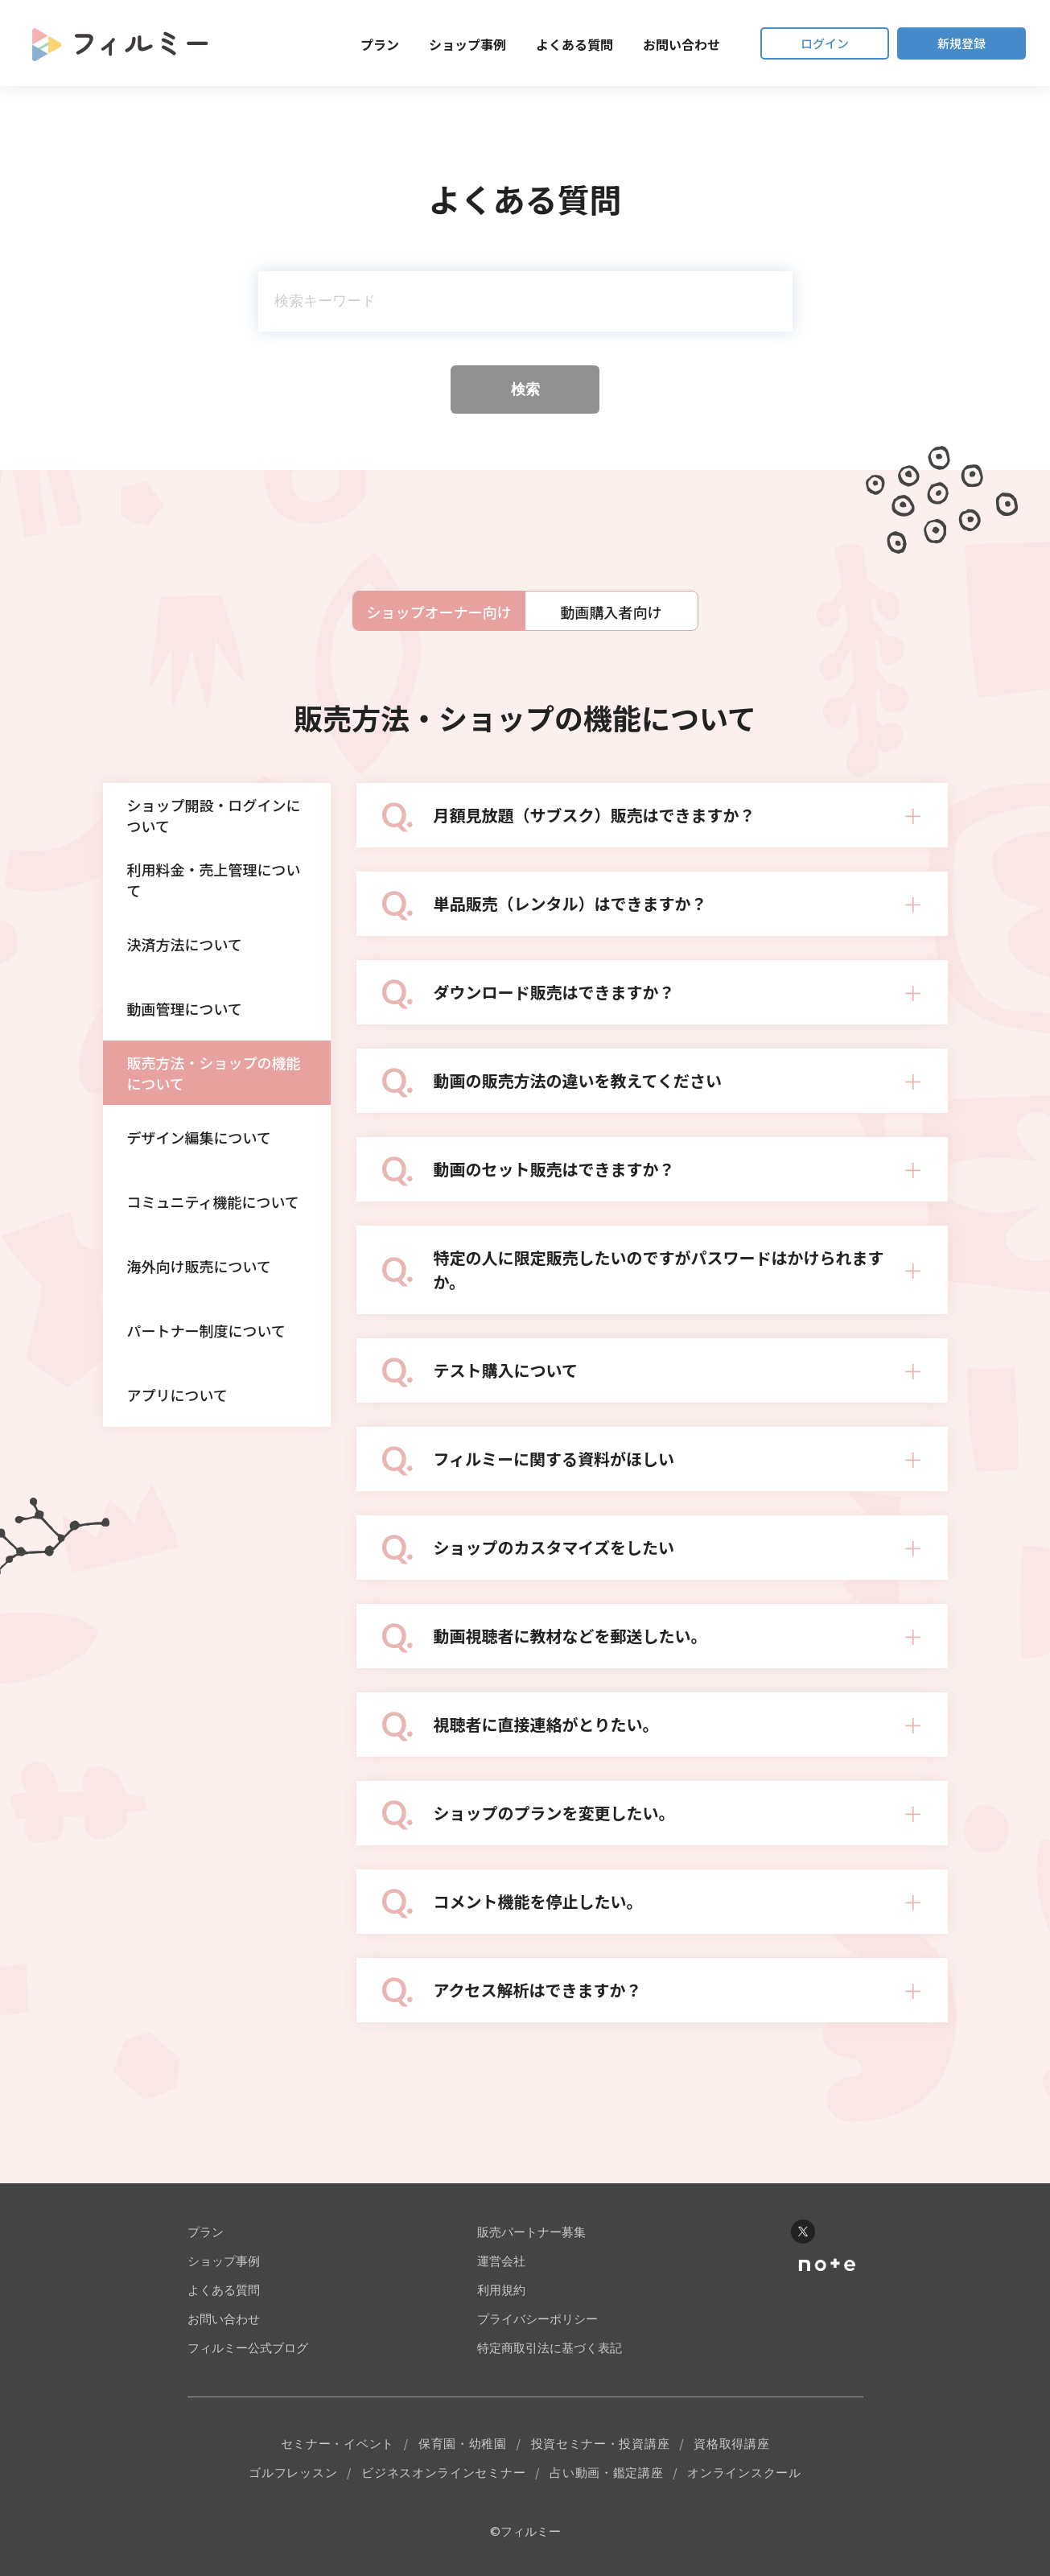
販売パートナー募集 (531, 2232)
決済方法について (184, 944)
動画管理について (184, 1008)
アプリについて (177, 1394)
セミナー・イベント (337, 2443)
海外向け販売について (199, 1265)
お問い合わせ (681, 44)
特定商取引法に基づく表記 (549, 2348)
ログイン (825, 43)
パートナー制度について (206, 1330)
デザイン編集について (199, 1137)
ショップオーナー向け (439, 611)
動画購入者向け (611, 611)
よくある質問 (574, 44)
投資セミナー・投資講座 (600, 2443)
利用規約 (501, 2290)
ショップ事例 (467, 44)
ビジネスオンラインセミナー (443, 2472)
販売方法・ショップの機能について (214, 1073)
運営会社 (501, 2261)
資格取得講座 (731, 2443)
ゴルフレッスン (293, 2472)
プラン (379, 44)
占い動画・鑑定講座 (606, 2472)
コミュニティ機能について (213, 1201)
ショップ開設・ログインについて (214, 815)
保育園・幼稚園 (462, 2443)
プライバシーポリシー (537, 2319)
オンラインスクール (744, 2472)
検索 (525, 389)
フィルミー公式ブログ (247, 2348)
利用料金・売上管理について (214, 880)
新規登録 (961, 43)
